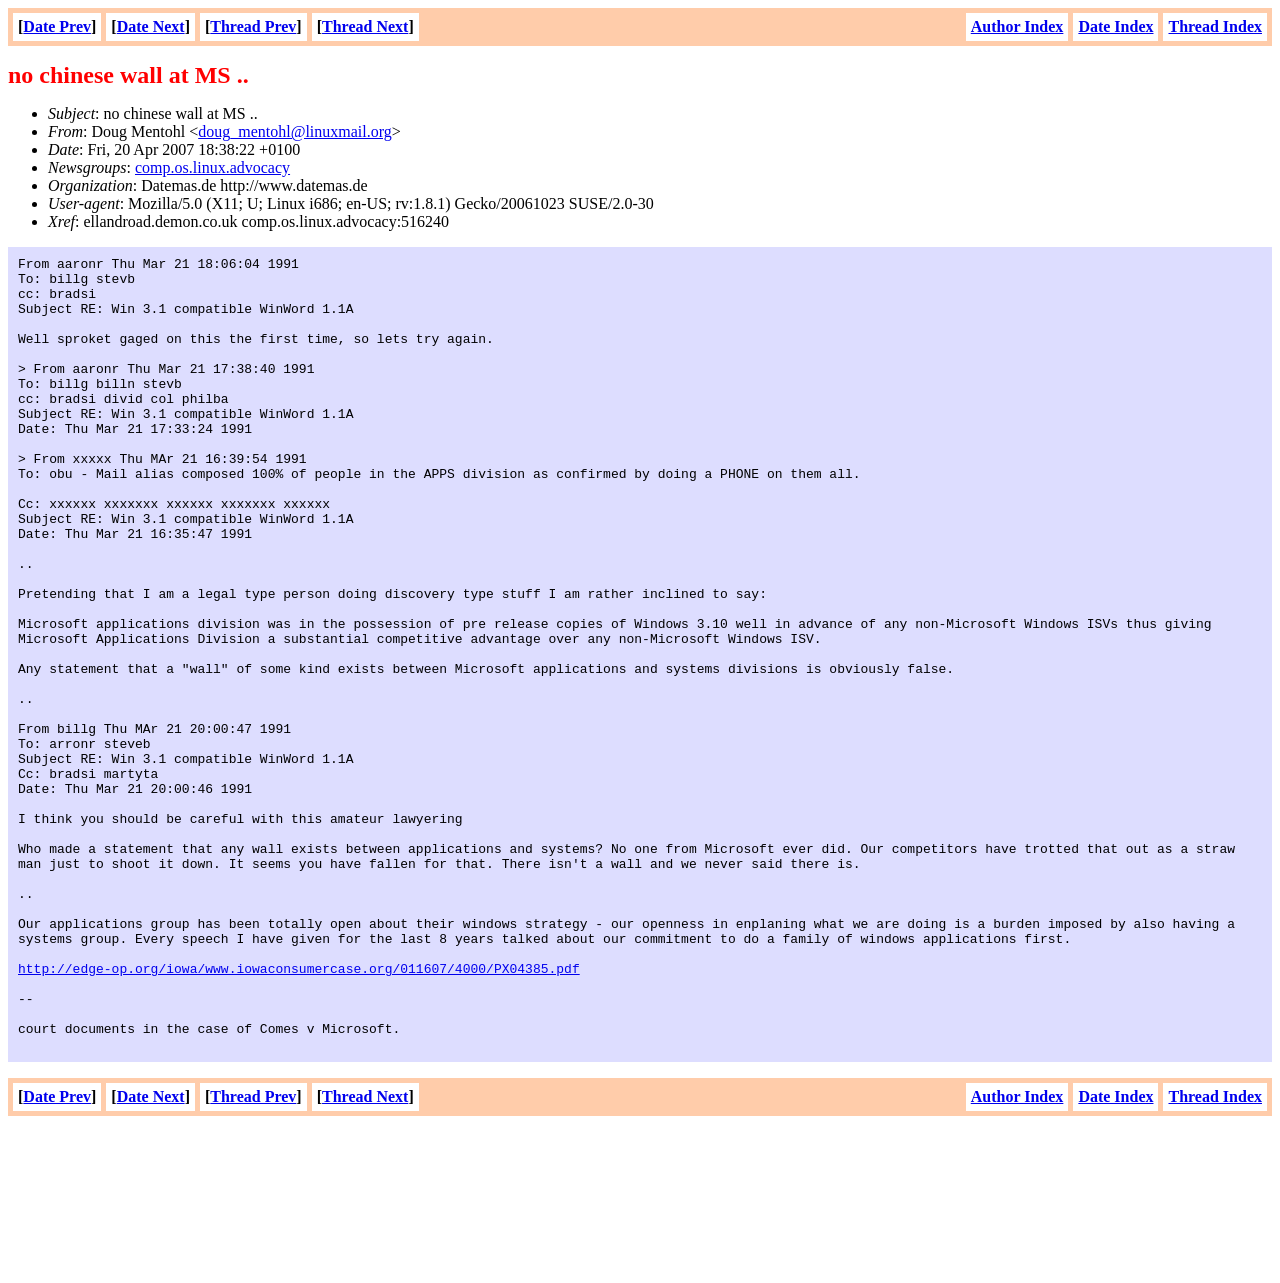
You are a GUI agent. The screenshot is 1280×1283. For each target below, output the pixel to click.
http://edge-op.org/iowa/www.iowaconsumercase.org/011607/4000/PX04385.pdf (299, 1112)
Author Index (1017, 26)
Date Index (1115, 26)
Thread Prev (253, 26)
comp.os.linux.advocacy (212, 167)
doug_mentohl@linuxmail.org (295, 131)
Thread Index (1215, 26)
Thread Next (365, 26)
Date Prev (57, 26)
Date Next (151, 26)
